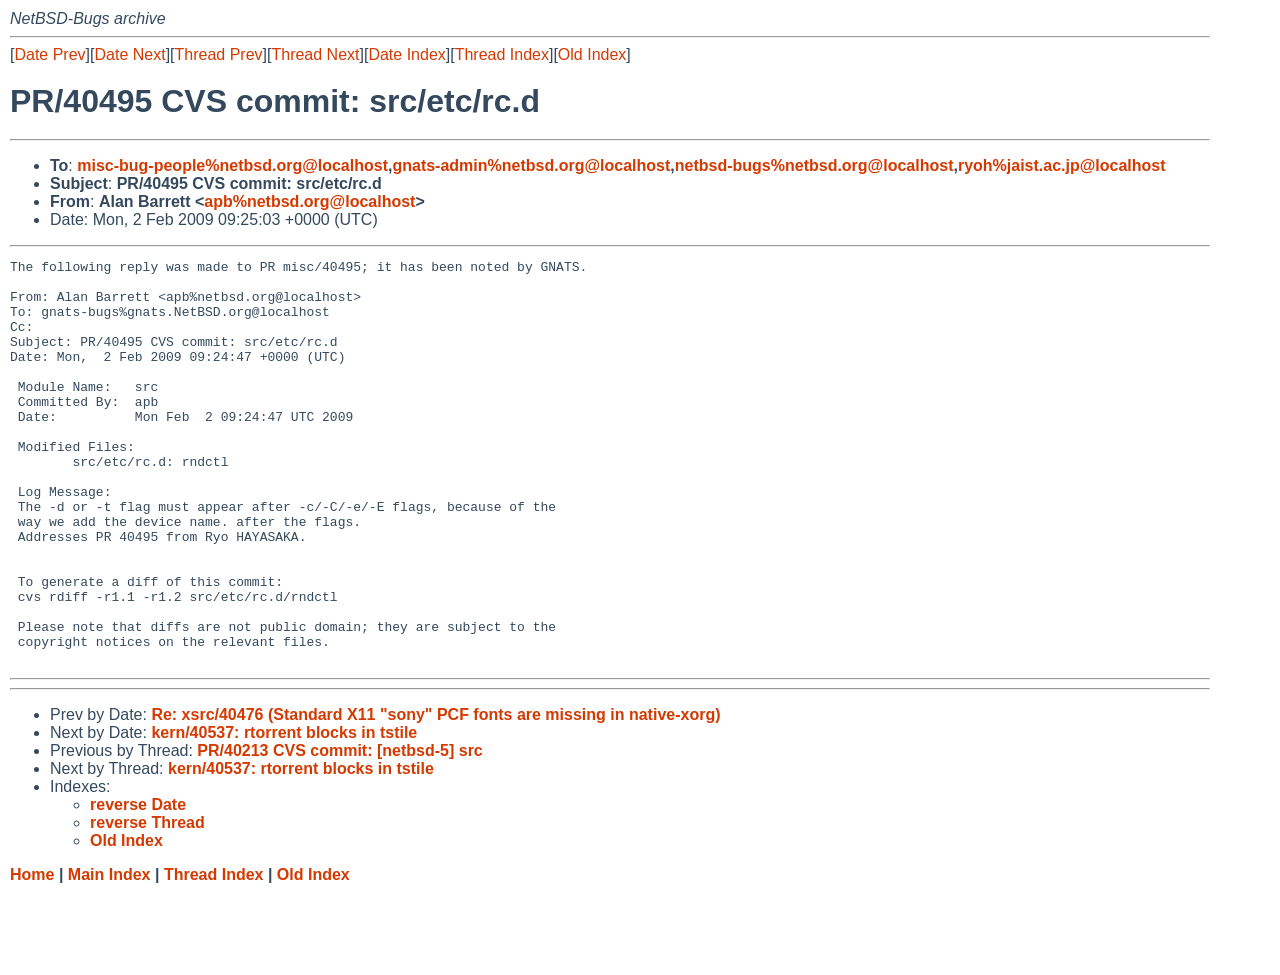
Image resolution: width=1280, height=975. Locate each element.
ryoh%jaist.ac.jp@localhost (1062, 165)
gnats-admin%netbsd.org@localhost (531, 165)
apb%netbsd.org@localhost (309, 201)
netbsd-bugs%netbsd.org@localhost (814, 165)
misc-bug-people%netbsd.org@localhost (232, 165)
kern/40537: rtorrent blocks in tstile (284, 813)
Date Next (129, 54)
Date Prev (49, 54)
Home (32, 955)
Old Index (592, 54)
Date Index (406, 54)
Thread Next (315, 54)
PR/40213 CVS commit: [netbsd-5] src (339, 831)
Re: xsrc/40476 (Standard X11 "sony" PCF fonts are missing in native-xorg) (435, 795)
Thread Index (502, 54)
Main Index (109, 955)
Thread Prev (219, 54)
